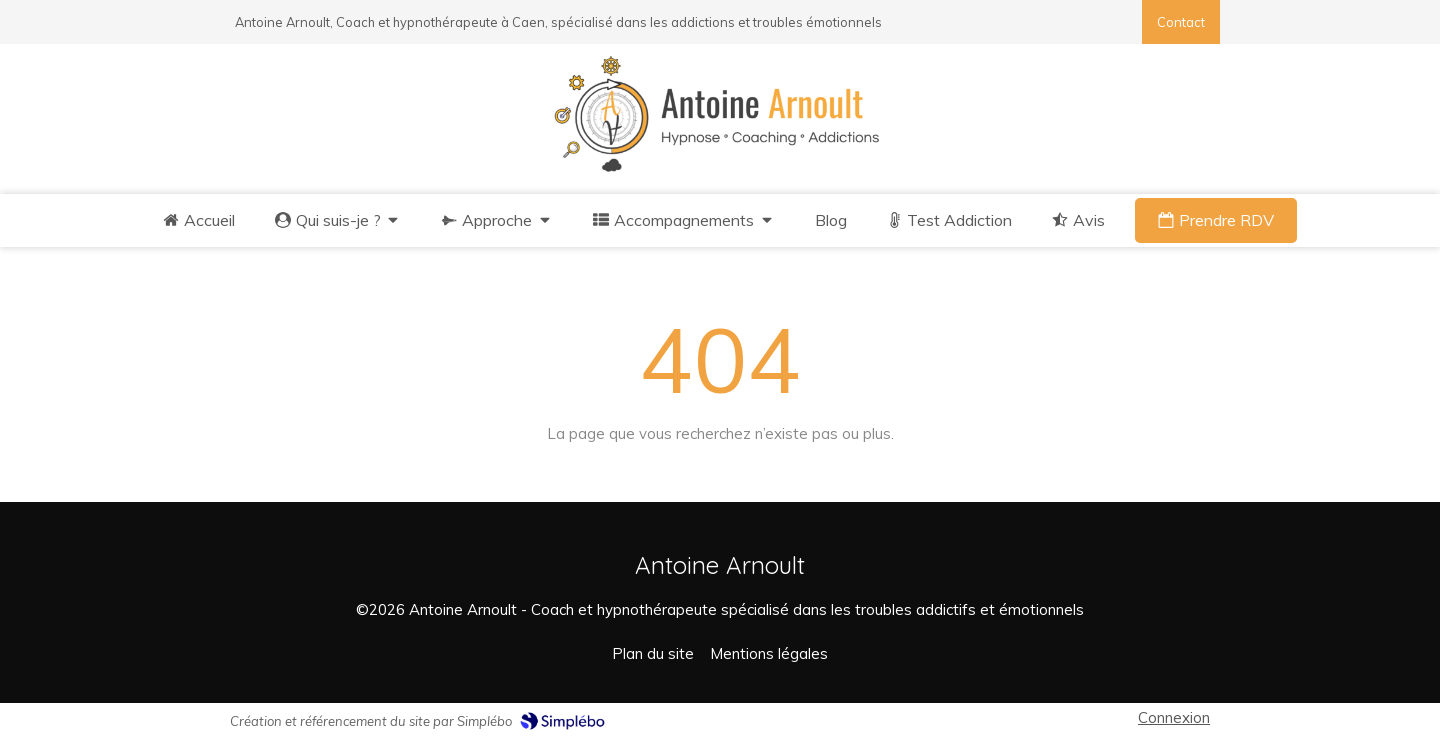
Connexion (1174, 717)
